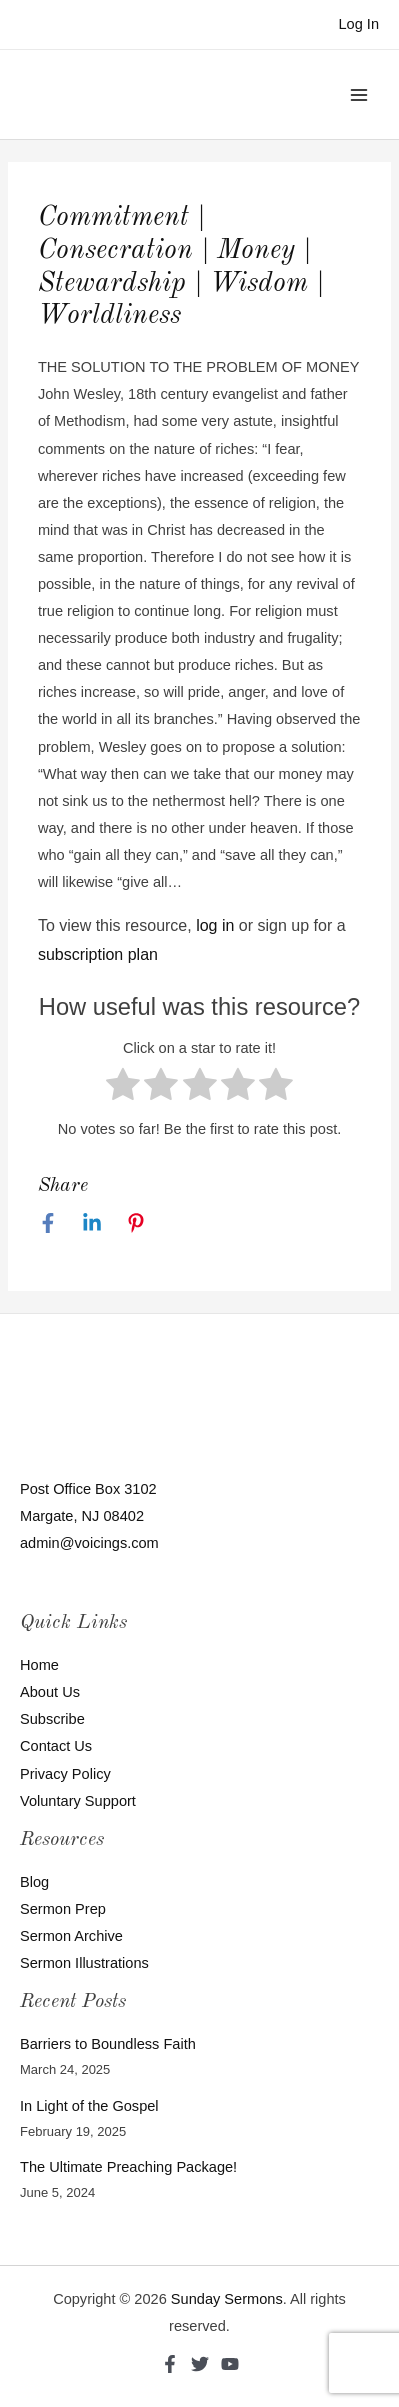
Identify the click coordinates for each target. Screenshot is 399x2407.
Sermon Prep (63, 1909)
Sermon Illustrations (84, 1963)
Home (39, 1665)
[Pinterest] (136, 1223)
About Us (50, 1692)
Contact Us (56, 1746)
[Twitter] (200, 2364)
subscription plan (98, 954)
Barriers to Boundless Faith (108, 2044)
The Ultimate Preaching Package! (128, 2167)
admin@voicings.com (89, 1543)
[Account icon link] (358, 24)
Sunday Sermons (227, 2299)
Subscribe (52, 1719)
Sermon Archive (71, 1936)
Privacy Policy (65, 1774)
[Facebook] (48, 1223)
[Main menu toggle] (359, 94)
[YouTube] (230, 2364)
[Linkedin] (92, 1223)
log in (215, 925)
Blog (34, 1882)
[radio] (123, 1088)
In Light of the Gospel (89, 2106)
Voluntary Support (78, 1801)
